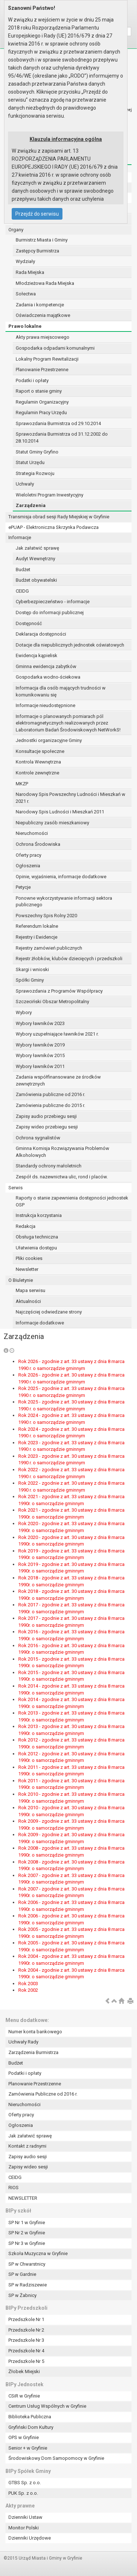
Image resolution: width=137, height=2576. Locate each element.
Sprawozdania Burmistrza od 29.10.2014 (58, 423)
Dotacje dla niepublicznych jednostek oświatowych (70, 645)
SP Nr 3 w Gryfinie (26, 2243)
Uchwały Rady (23, 2042)
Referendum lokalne (37, 926)
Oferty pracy (28, 855)
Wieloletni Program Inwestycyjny (49, 495)
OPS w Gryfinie (23, 2437)
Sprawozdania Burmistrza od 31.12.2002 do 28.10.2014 (62, 437)
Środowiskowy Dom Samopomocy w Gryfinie (56, 2458)
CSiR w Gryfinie (24, 2396)
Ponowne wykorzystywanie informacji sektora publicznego (64, 901)
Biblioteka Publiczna (29, 2416)
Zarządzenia (31, 505)
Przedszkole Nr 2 (26, 2330)
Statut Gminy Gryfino (37, 452)
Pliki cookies (29, 1258)
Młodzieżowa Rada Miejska (45, 283)
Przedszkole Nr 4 (26, 2350)
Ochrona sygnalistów (38, 1137)
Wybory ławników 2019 (40, 1045)
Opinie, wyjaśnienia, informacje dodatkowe (61, 876)
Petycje (23, 887)
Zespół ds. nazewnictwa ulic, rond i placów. (62, 1176)
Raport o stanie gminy (39, 391)
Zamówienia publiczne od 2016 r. (50, 1094)
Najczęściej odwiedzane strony (49, 1312)
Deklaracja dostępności (41, 634)
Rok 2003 (28, 1983)
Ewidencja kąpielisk (36, 655)
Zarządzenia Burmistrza (33, 2052)
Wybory (24, 1012)
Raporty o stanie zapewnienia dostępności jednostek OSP (72, 1201)
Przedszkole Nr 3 (26, 2340)
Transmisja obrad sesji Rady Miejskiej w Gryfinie (58, 516)
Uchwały (25, 484)
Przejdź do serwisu (37, 214)
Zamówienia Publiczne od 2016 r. (42, 2094)
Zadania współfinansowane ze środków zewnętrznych (58, 1080)
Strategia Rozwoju (35, 473)
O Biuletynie (20, 1280)
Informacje (19, 537)
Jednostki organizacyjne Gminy (49, 740)
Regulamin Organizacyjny (42, 402)
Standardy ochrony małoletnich (48, 1166)
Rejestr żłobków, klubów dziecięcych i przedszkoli (69, 958)
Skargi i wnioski (32, 969)
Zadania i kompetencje (40, 304)
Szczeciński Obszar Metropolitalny (52, 1001)
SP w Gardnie (22, 2274)
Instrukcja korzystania (39, 1215)
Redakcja (25, 1226)
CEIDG (22, 591)
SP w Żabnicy (22, 2295)
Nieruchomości (32, 833)
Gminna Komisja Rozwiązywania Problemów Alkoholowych (62, 1152)
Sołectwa (26, 294)
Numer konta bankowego (35, 2031)
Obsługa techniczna (37, 1237)
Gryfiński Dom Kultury (30, 2427)
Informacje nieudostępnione (45, 705)
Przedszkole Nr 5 (26, 2361)
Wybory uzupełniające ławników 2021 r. (57, 1034)
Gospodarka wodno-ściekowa (48, 677)
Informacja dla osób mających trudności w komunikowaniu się (61, 691)
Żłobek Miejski (24, 2371)
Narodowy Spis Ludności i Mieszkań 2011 (60, 811)
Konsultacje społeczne (40, 751)
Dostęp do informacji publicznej (50, 612)
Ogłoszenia (28, 865)
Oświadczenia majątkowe (43, 315)
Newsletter (27, 1269)
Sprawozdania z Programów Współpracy (59, 991)
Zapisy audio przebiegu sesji (46, 1116)
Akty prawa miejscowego (42, 337)
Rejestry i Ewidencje (36, 937)
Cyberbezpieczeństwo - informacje (53, 601)
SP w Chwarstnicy (26, 2264)
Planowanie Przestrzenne (42, 369)
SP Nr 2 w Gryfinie (26, 2232)
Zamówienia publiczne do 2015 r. (50, 1105)
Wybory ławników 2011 (40, 1066)
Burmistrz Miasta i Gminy (42, 240)
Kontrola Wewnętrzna (38, 762)
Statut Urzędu (30, 462)
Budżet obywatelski (36, 580)
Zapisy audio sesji (27, 2156)
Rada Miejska (30, 272)
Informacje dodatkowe (40, 1323)
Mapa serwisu (30, 1290)
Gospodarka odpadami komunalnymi (55, 348)
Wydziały (25, 261)
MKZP (22, 783)
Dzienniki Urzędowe (29, 2538)
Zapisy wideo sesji (28, 2166)
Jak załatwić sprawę (37, 548)
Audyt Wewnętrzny (35, 558)
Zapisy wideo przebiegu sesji (47, 1127)
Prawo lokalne (25, 326)
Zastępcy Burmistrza (37, 251)
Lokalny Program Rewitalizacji (47, 359)
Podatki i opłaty (32, 380)
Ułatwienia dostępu (36, 1247)
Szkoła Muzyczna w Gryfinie (38, 2253)
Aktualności (28, 1301)
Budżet (23, 569)
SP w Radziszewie (27, 2285)
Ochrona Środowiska (38, 844)
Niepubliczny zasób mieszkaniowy (52, 822)
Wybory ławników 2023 (40, 1023)
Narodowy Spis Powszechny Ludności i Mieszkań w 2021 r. (70, 798)
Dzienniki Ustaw (25, 2517)
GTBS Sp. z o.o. (24, 2482)
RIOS (13, 2187)
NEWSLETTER (22, 2198)
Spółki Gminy (30, 980)
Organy (15, 229)
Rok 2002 (28, 1990)
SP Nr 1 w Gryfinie (26, 2222)
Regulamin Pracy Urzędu (41, 412)
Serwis (15, 1187)
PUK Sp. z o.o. (23, 2493)
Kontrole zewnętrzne (37, 772)
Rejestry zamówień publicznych (49, 948)
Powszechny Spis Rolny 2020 (46, 915)
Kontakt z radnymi (27, 2146)
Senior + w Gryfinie (27, 2448)
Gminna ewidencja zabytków (46, 666)
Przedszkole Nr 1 (26, 2319)
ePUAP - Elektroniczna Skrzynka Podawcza (53, 527)
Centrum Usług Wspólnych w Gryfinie (47, 2406)
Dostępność (29, 623)
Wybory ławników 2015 (40, 1055)
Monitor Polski (23, 2527)
